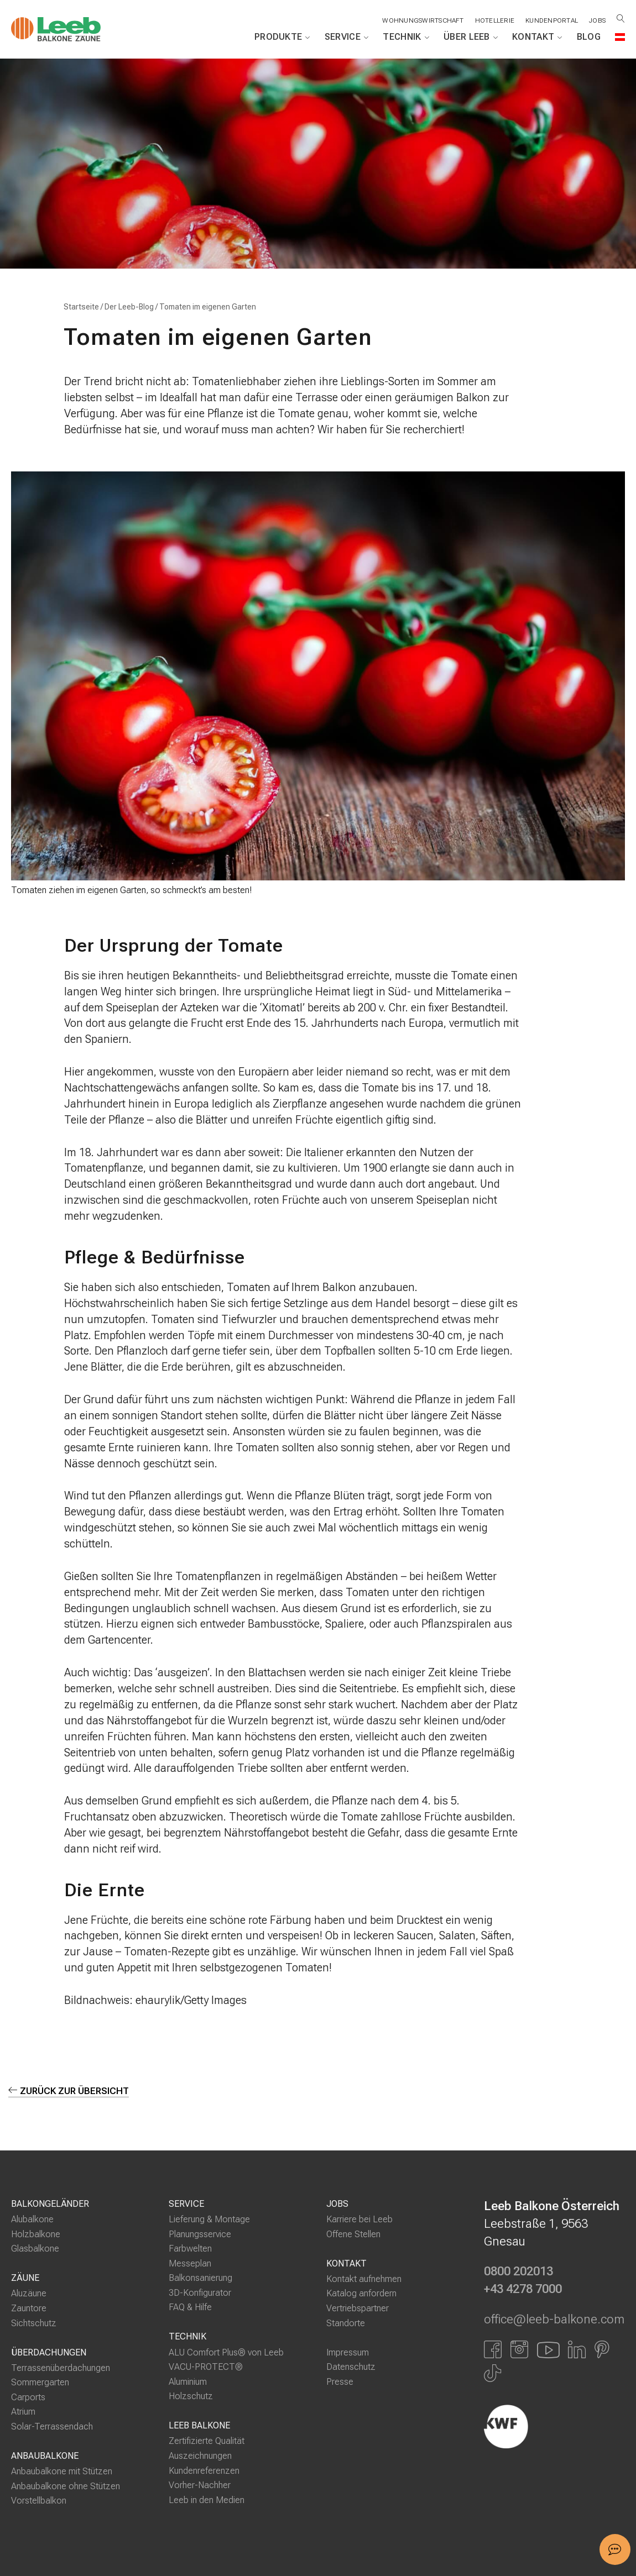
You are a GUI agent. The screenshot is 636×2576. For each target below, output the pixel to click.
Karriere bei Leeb (359, 2220)
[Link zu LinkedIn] (577, 2349)
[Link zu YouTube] (548, 2349)
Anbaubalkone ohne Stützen (65, 2486)
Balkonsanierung (200, 2278)
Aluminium (188, 2381)
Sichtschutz (33, 2323)
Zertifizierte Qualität (206, 2441)
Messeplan (190, 2263)
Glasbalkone (35, 2249)
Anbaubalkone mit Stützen (61, 2472)
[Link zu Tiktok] (492, 2374)
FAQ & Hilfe (190, 2307)
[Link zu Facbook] (493, 2349)
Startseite (81, 307)
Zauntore (28, 2308)
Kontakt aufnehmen (364, 2279)
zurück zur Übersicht (68, 2090)
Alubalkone (32, 2220)
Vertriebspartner (357, 2308)
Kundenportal (550, 20)
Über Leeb (471, 37)
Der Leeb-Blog (129, 307)
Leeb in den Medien (206, 2500)
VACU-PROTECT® (206, 2367)
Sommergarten (40, 2383)
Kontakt (537, 37)
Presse (339, 2381)
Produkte (282, 37)
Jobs (596, 20)
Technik (406, 37)
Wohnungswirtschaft (420, 20)
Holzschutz (191, 2396)
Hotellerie (493, 20)
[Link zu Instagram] (519, 2349)
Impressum (347, 2352)
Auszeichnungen (200, 2456)
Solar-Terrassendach (52, 2426)
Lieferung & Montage (209, 2220)
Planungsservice (200, 2234)
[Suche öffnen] (621, 18)
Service (347, 37)
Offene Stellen (353, 2234)
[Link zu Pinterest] (602, 2349)
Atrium (23, 2412)
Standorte (345, 2323)
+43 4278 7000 (523, 2290)
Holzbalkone (35, 2234)
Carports (28, 2397)
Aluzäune (28, 2294)
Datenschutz (351, 2367)
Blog (589, 37)
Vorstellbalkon (38, 2501)
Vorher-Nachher (200, 2485)
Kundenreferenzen (204, 2470)
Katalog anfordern (361, 2294)
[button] (614, 2549)
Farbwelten (190, 2249)
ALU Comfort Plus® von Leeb (226, 2352)
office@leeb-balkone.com (554, 2319)
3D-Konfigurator (200, 2293)
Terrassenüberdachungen (60, 2368)
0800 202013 (518, 2272)
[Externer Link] (554, 2426)
